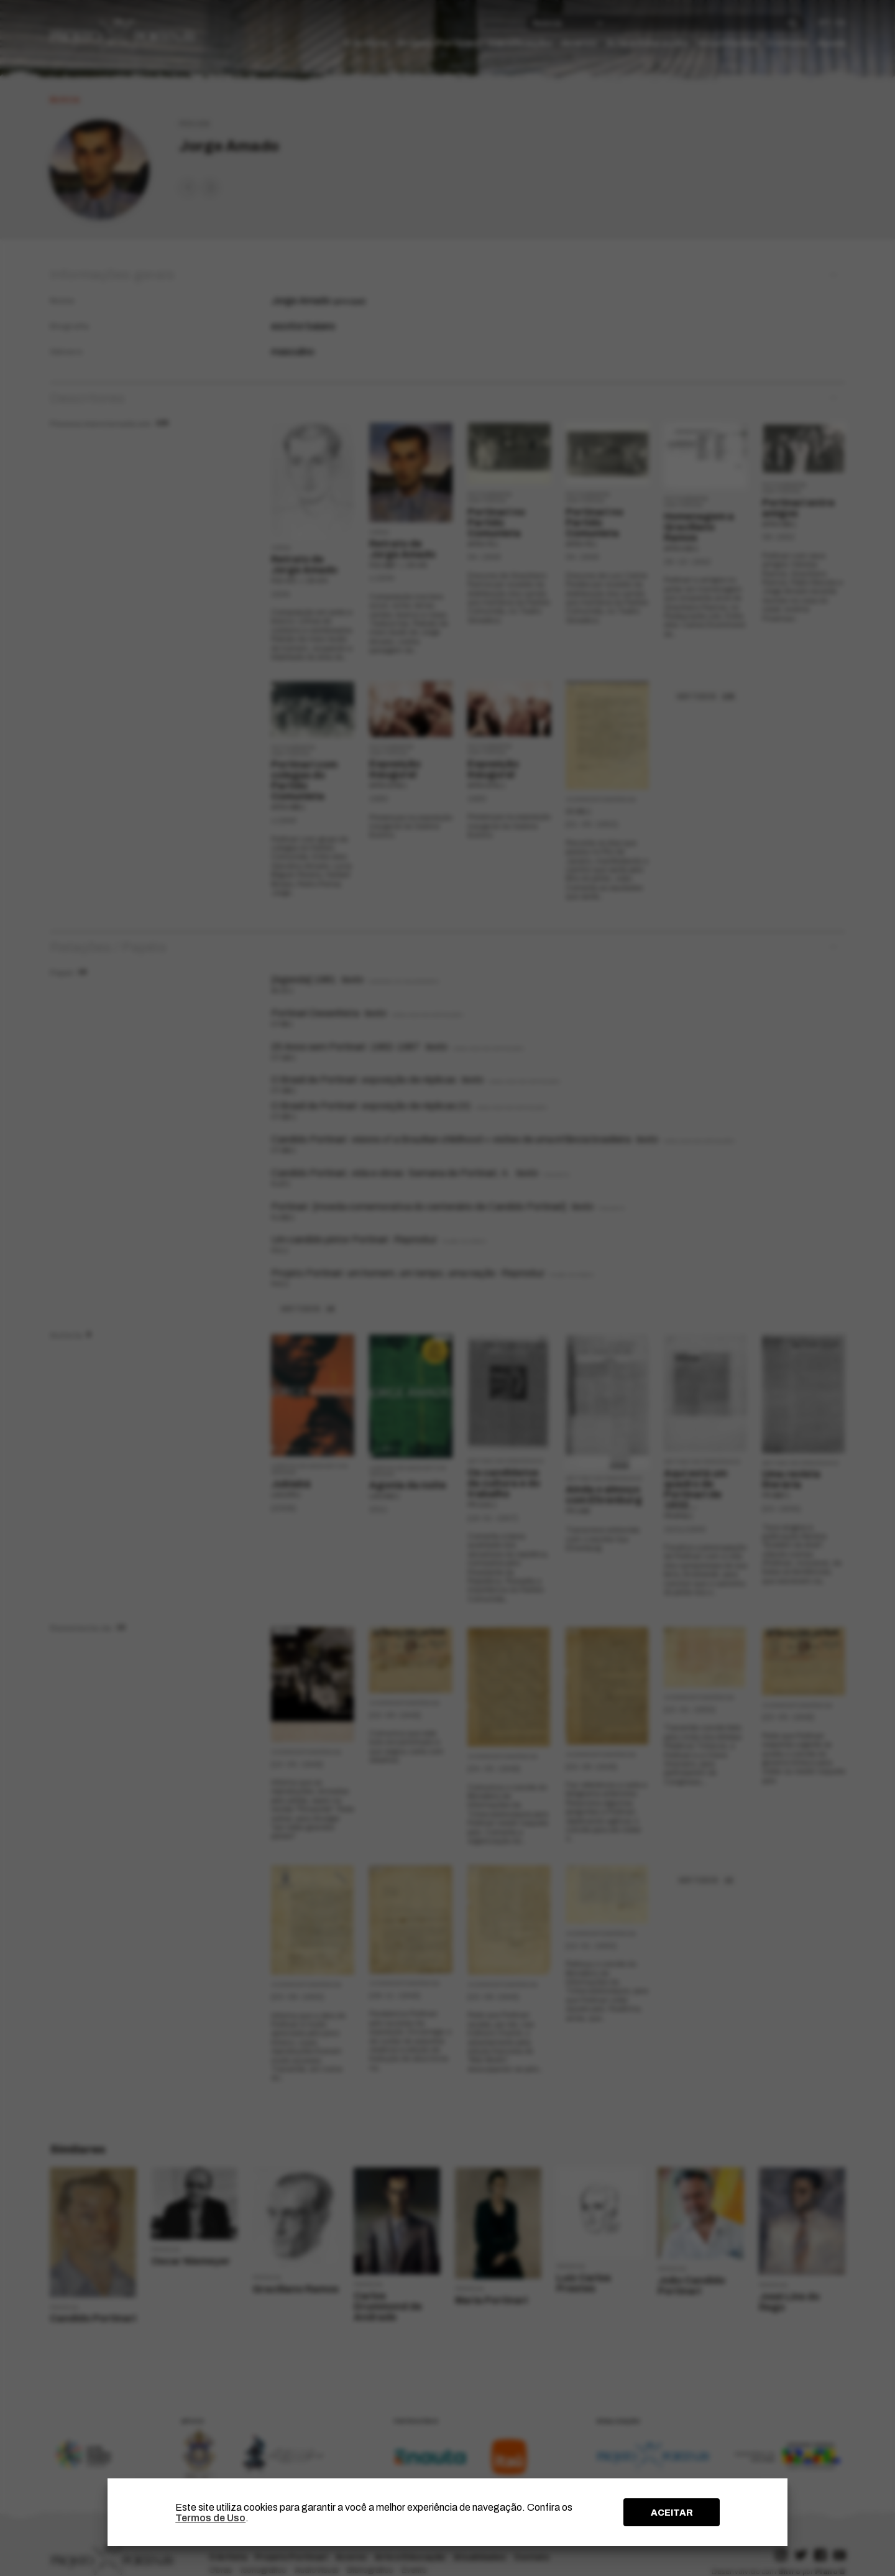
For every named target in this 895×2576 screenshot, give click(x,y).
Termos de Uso (210, 2518)
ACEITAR (672, 2513)
